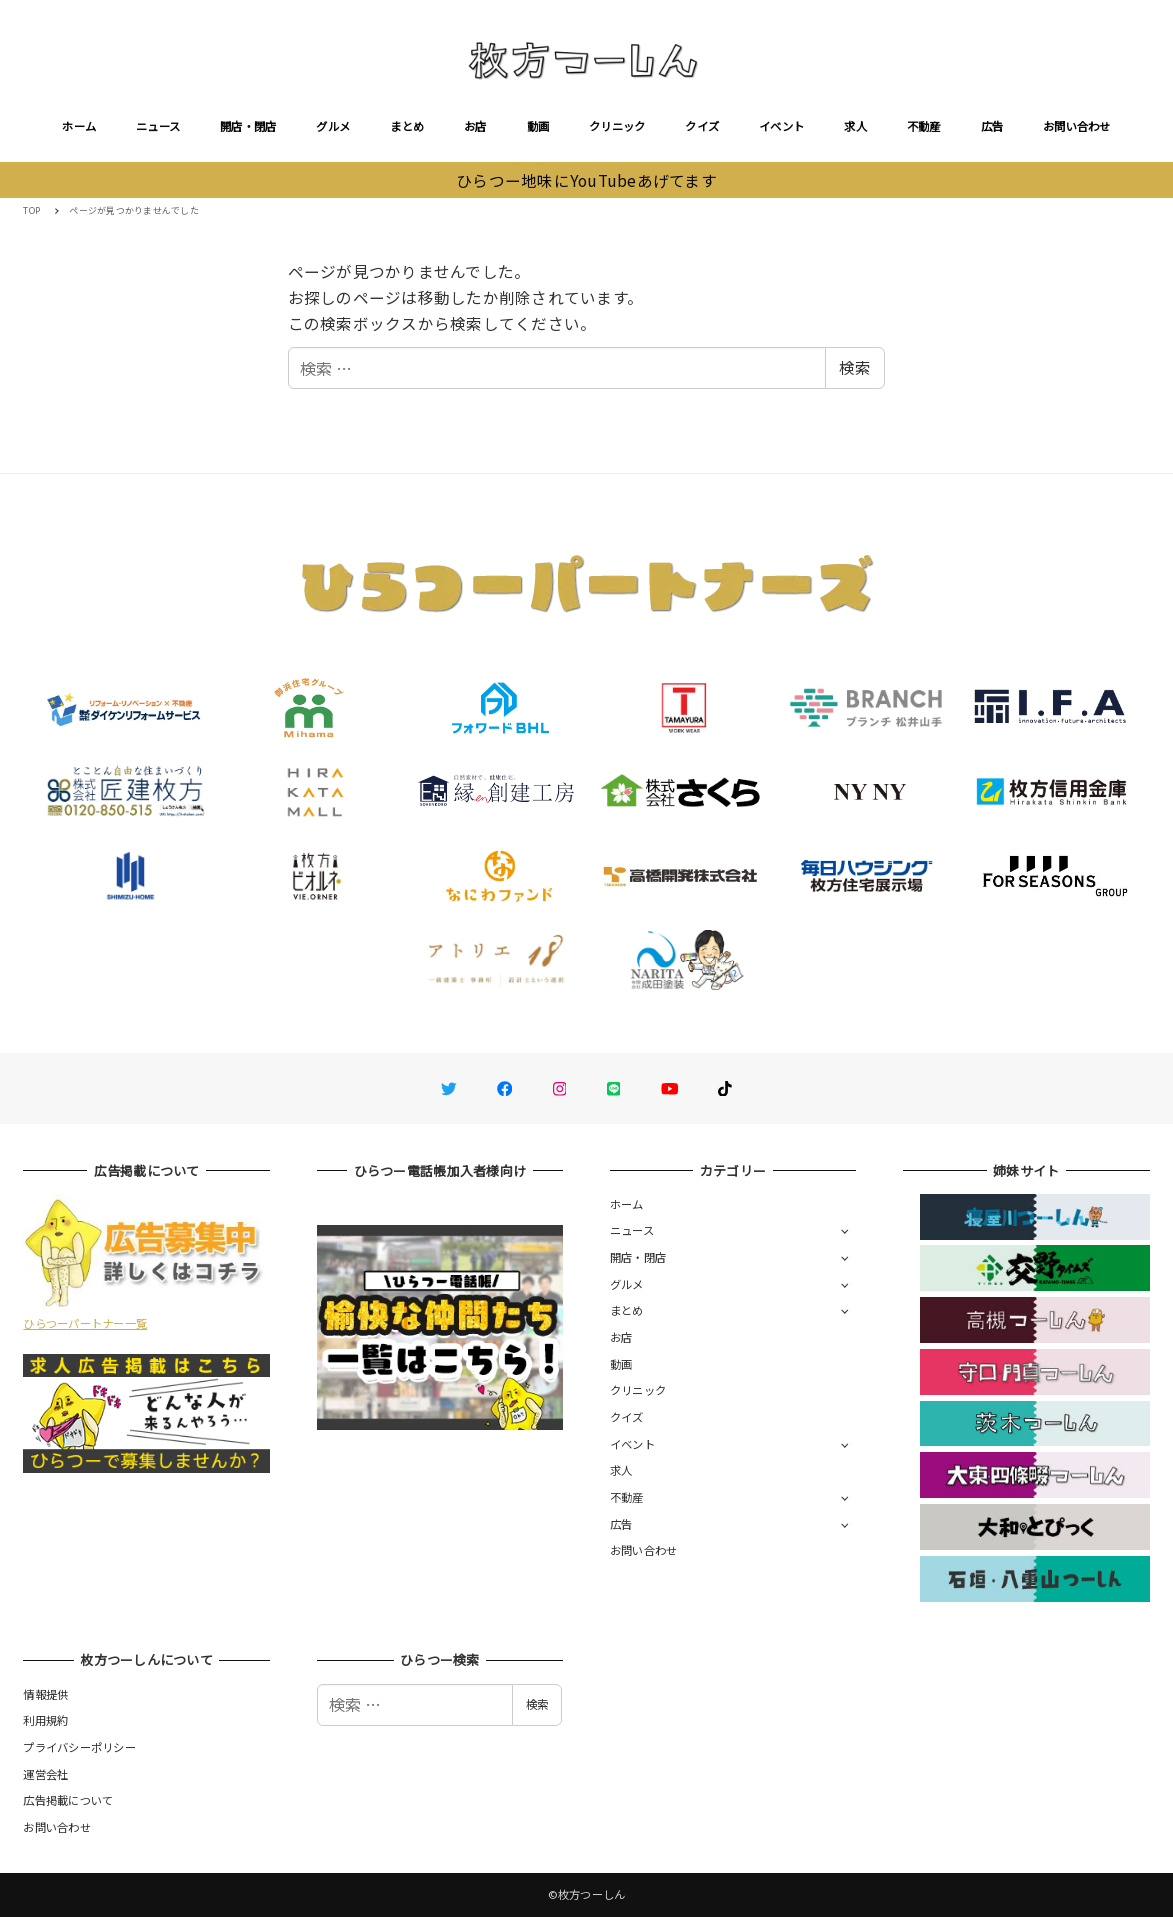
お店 (475, 126)
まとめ (407, 126)
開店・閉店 (248, 126)
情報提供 (45, 1694)
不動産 (924, 126)
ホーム (79, 126)
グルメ (333, 126)
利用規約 (45, 1720)
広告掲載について (68, 1800)
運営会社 (45, 1774)
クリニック (617, 126)
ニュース (158, 126)
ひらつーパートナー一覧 (85, 1323)
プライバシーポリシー (79, 1747)
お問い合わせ (1077, 126)
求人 (855, 126)
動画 (538, 126)
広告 (992, 126)
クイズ (702, 126)
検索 (855, 367)
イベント (781, 126)
